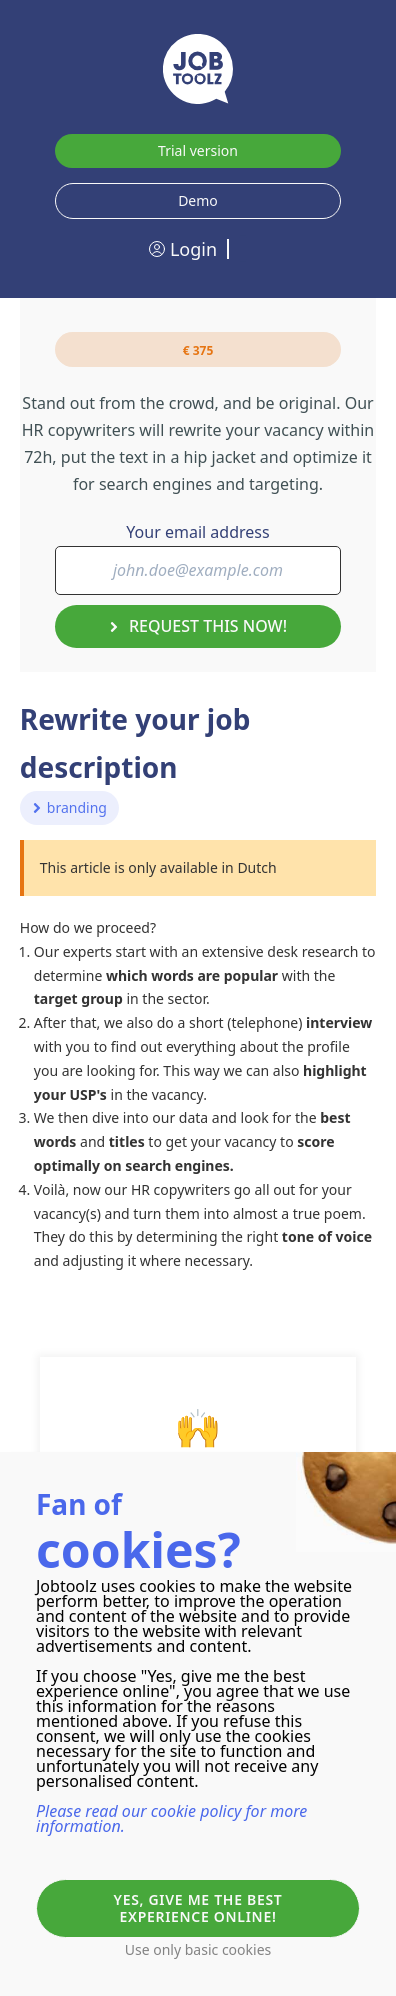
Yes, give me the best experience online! (198, 1908)
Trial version (198, 150)
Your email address (197, 532)
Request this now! (198, 626)
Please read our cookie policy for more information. (171, 1818)
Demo (198, 200)
